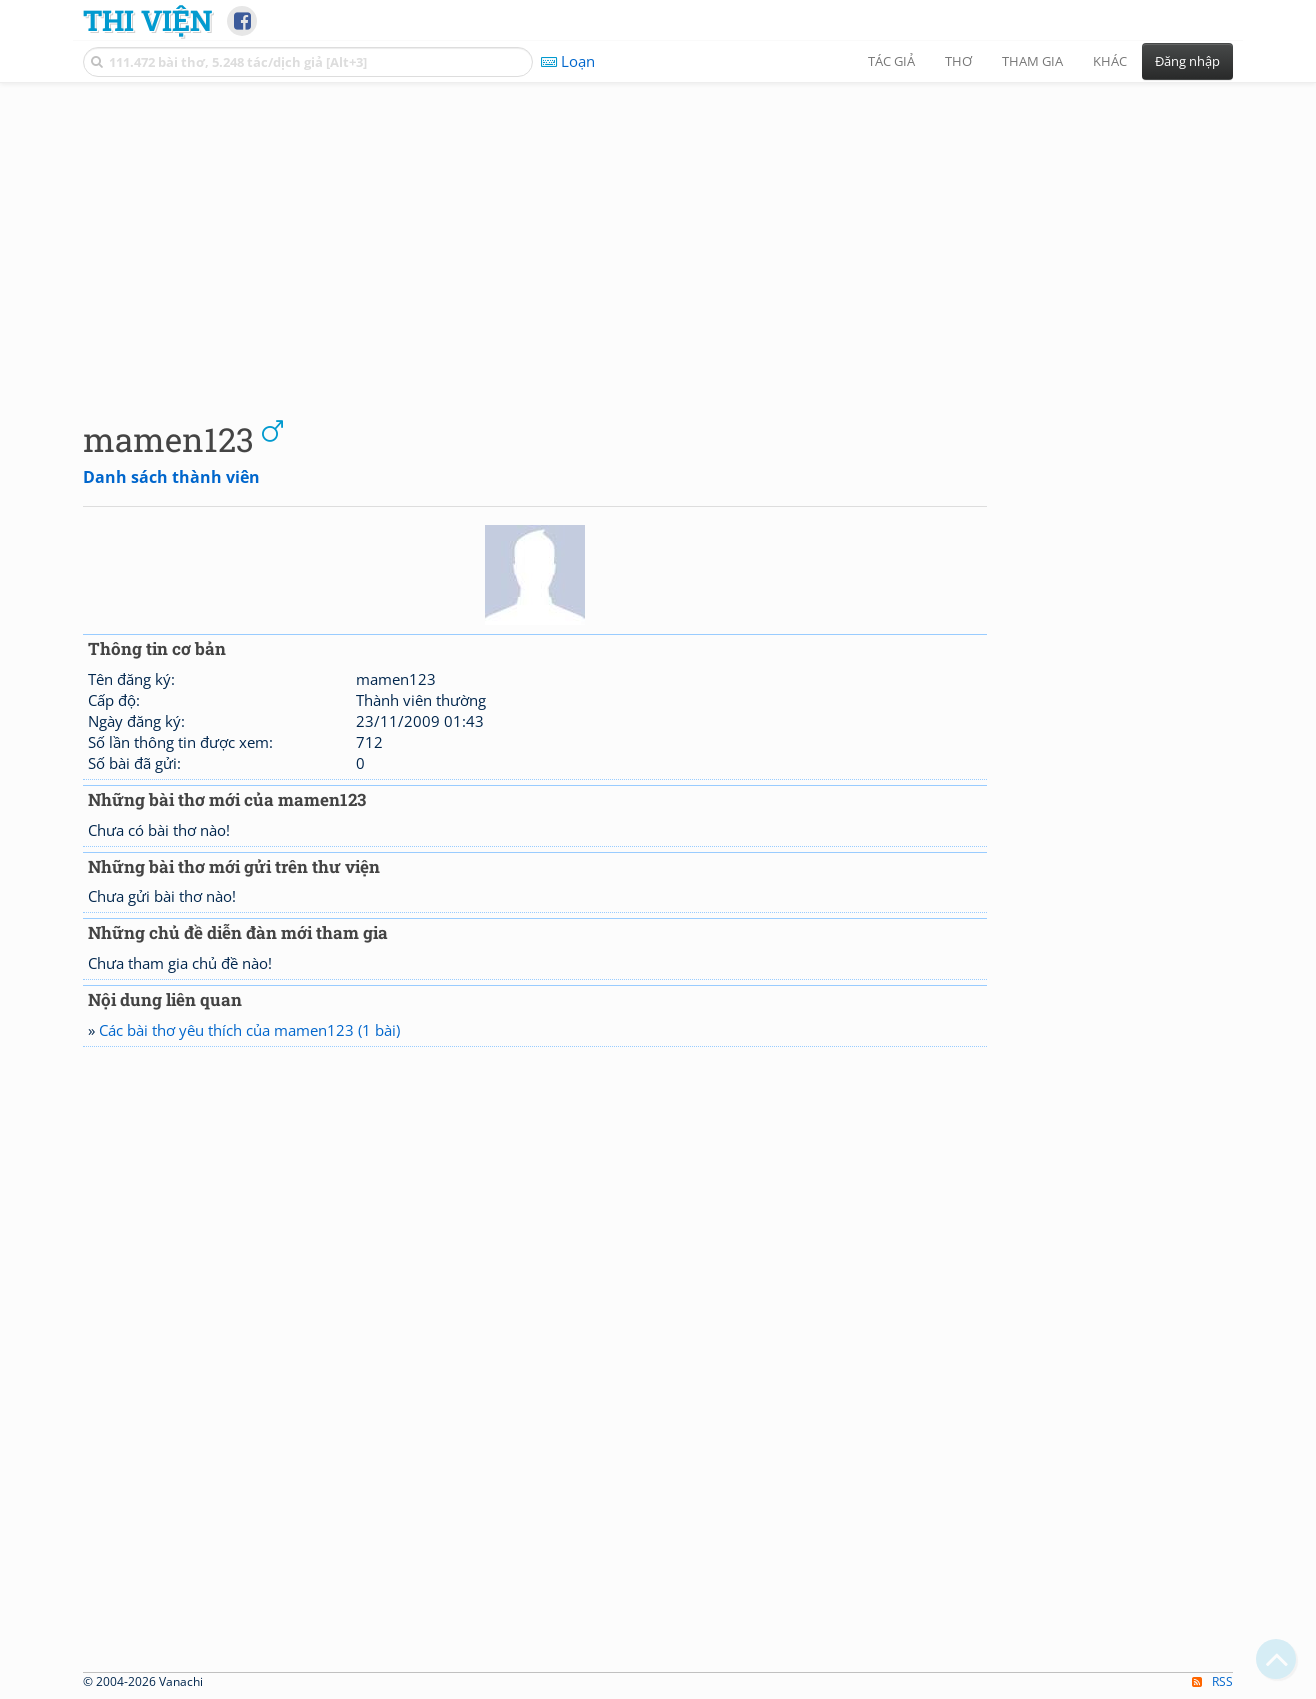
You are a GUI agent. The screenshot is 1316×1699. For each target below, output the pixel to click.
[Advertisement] (658, 235)
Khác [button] (1110, 61)
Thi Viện (147, 20)
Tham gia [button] (1032, 61)
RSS (1212, 1681)
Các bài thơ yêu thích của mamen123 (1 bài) (249, 1030)
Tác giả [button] (891, 61)
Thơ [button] (958, 61)
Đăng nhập (1187, 61)
